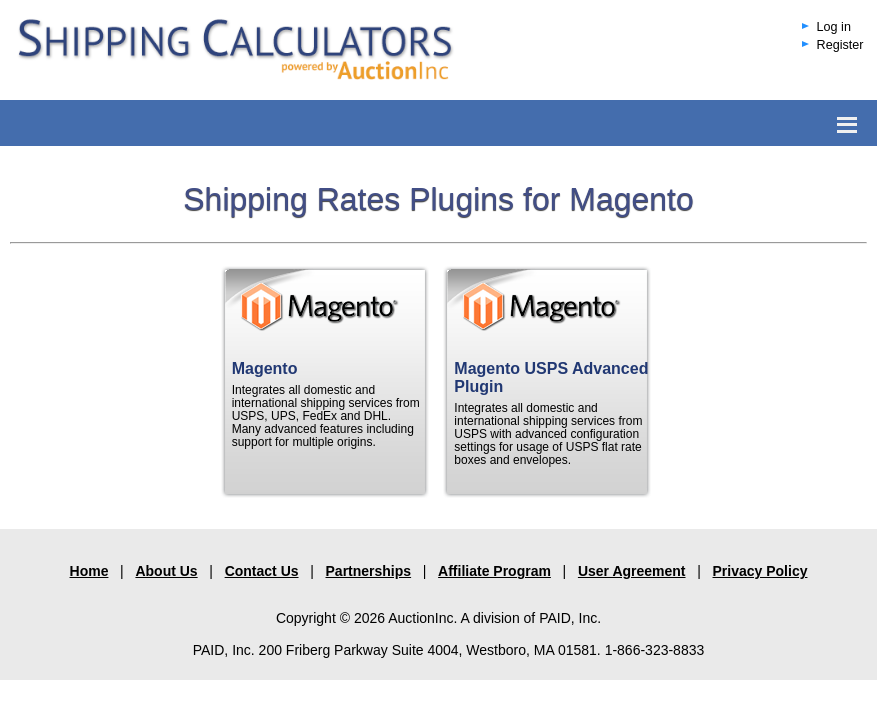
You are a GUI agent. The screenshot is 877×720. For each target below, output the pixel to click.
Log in (834, 27)
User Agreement (632, 571)
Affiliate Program (494, 571)
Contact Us (262, 571)
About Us (166, 571)
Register (840, 45)
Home (89, 571)
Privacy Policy (760, 571)
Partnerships (369, 571)
